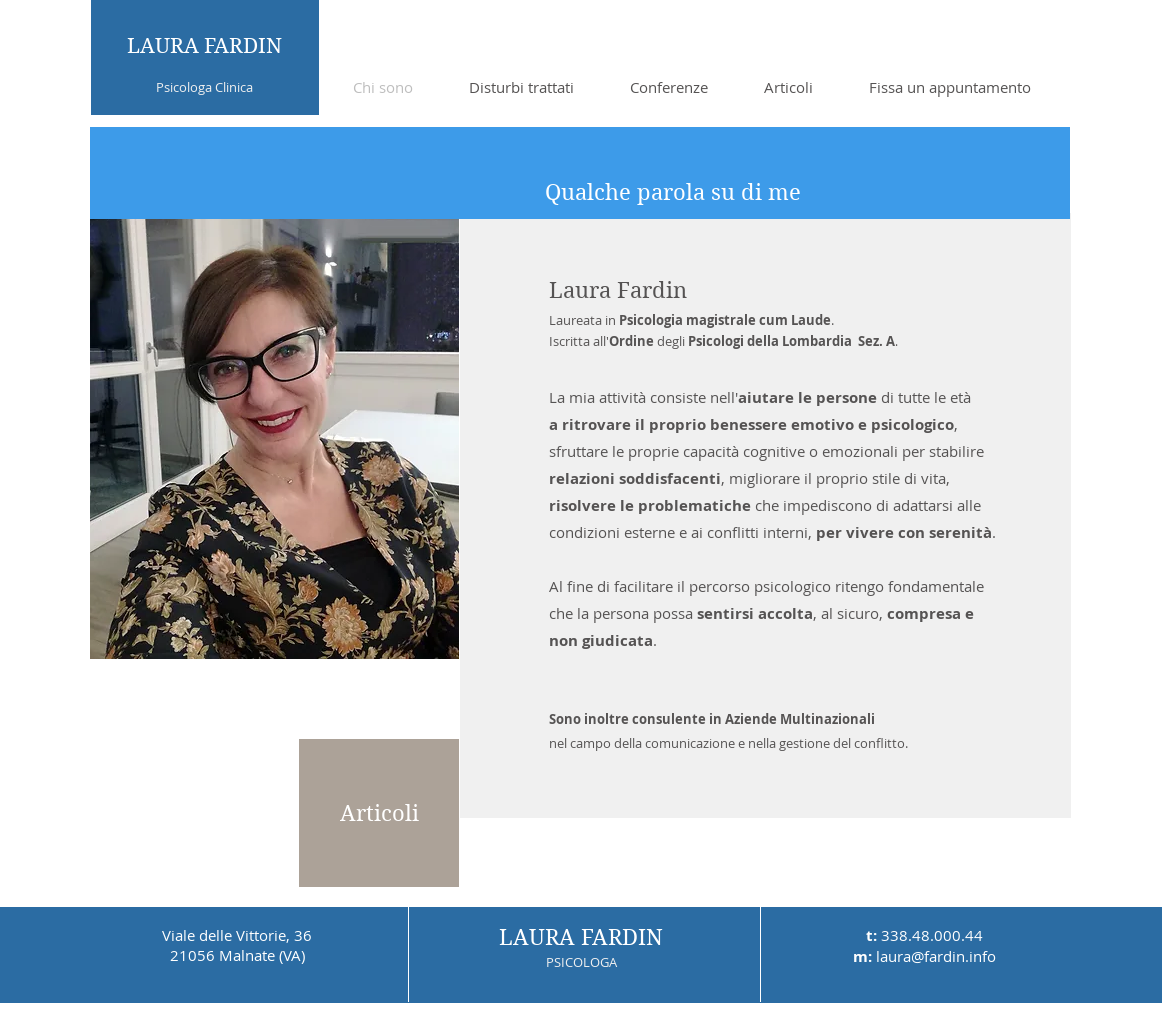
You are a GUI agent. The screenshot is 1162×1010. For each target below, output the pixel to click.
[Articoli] (379, 813)
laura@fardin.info (936, 956)
